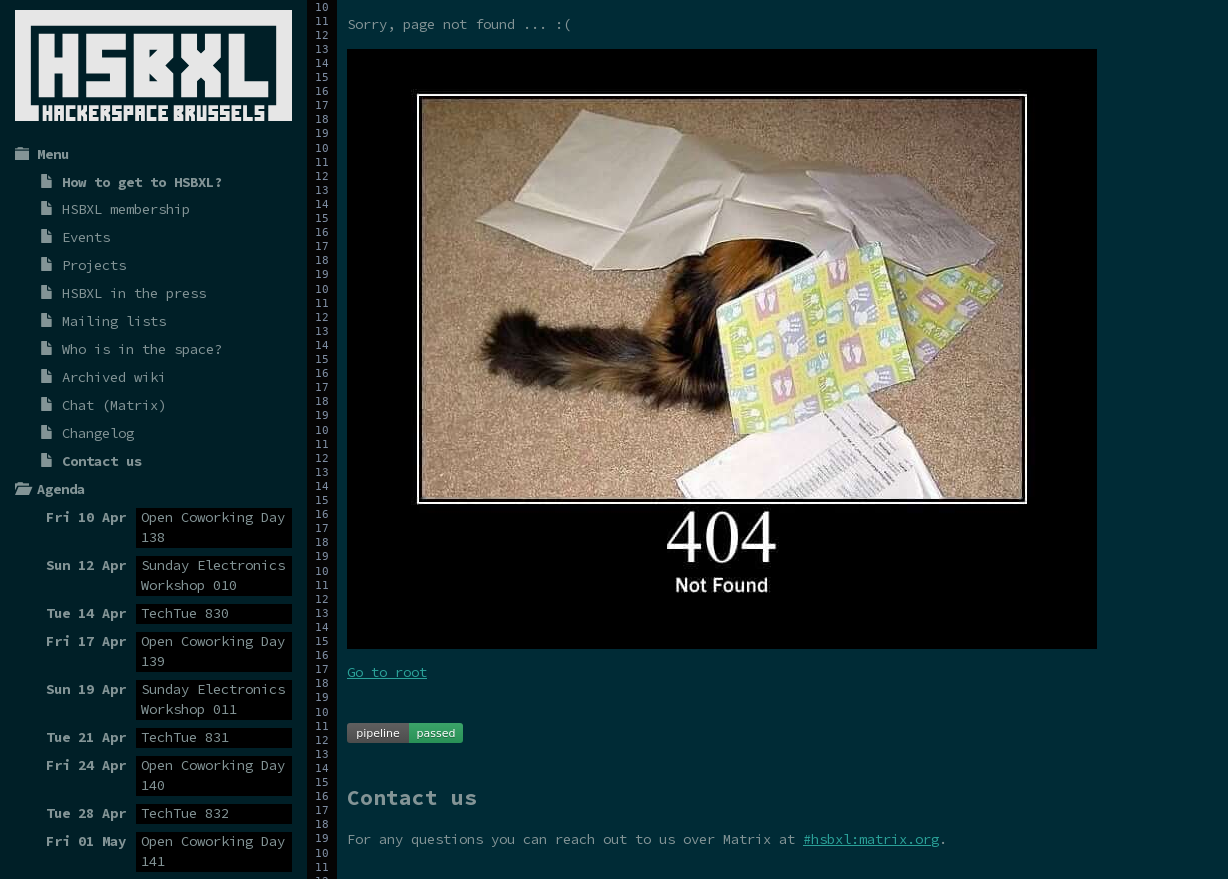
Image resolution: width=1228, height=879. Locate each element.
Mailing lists (114, 321)
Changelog (98, 433)
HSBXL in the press (134, 293)
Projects (94, 265)
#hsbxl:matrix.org (871, 839)
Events (86, 237)
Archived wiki (114, 377)
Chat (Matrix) (114, 405)
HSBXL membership (126, 209)
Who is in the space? (142, 349)
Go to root (387, 672)
